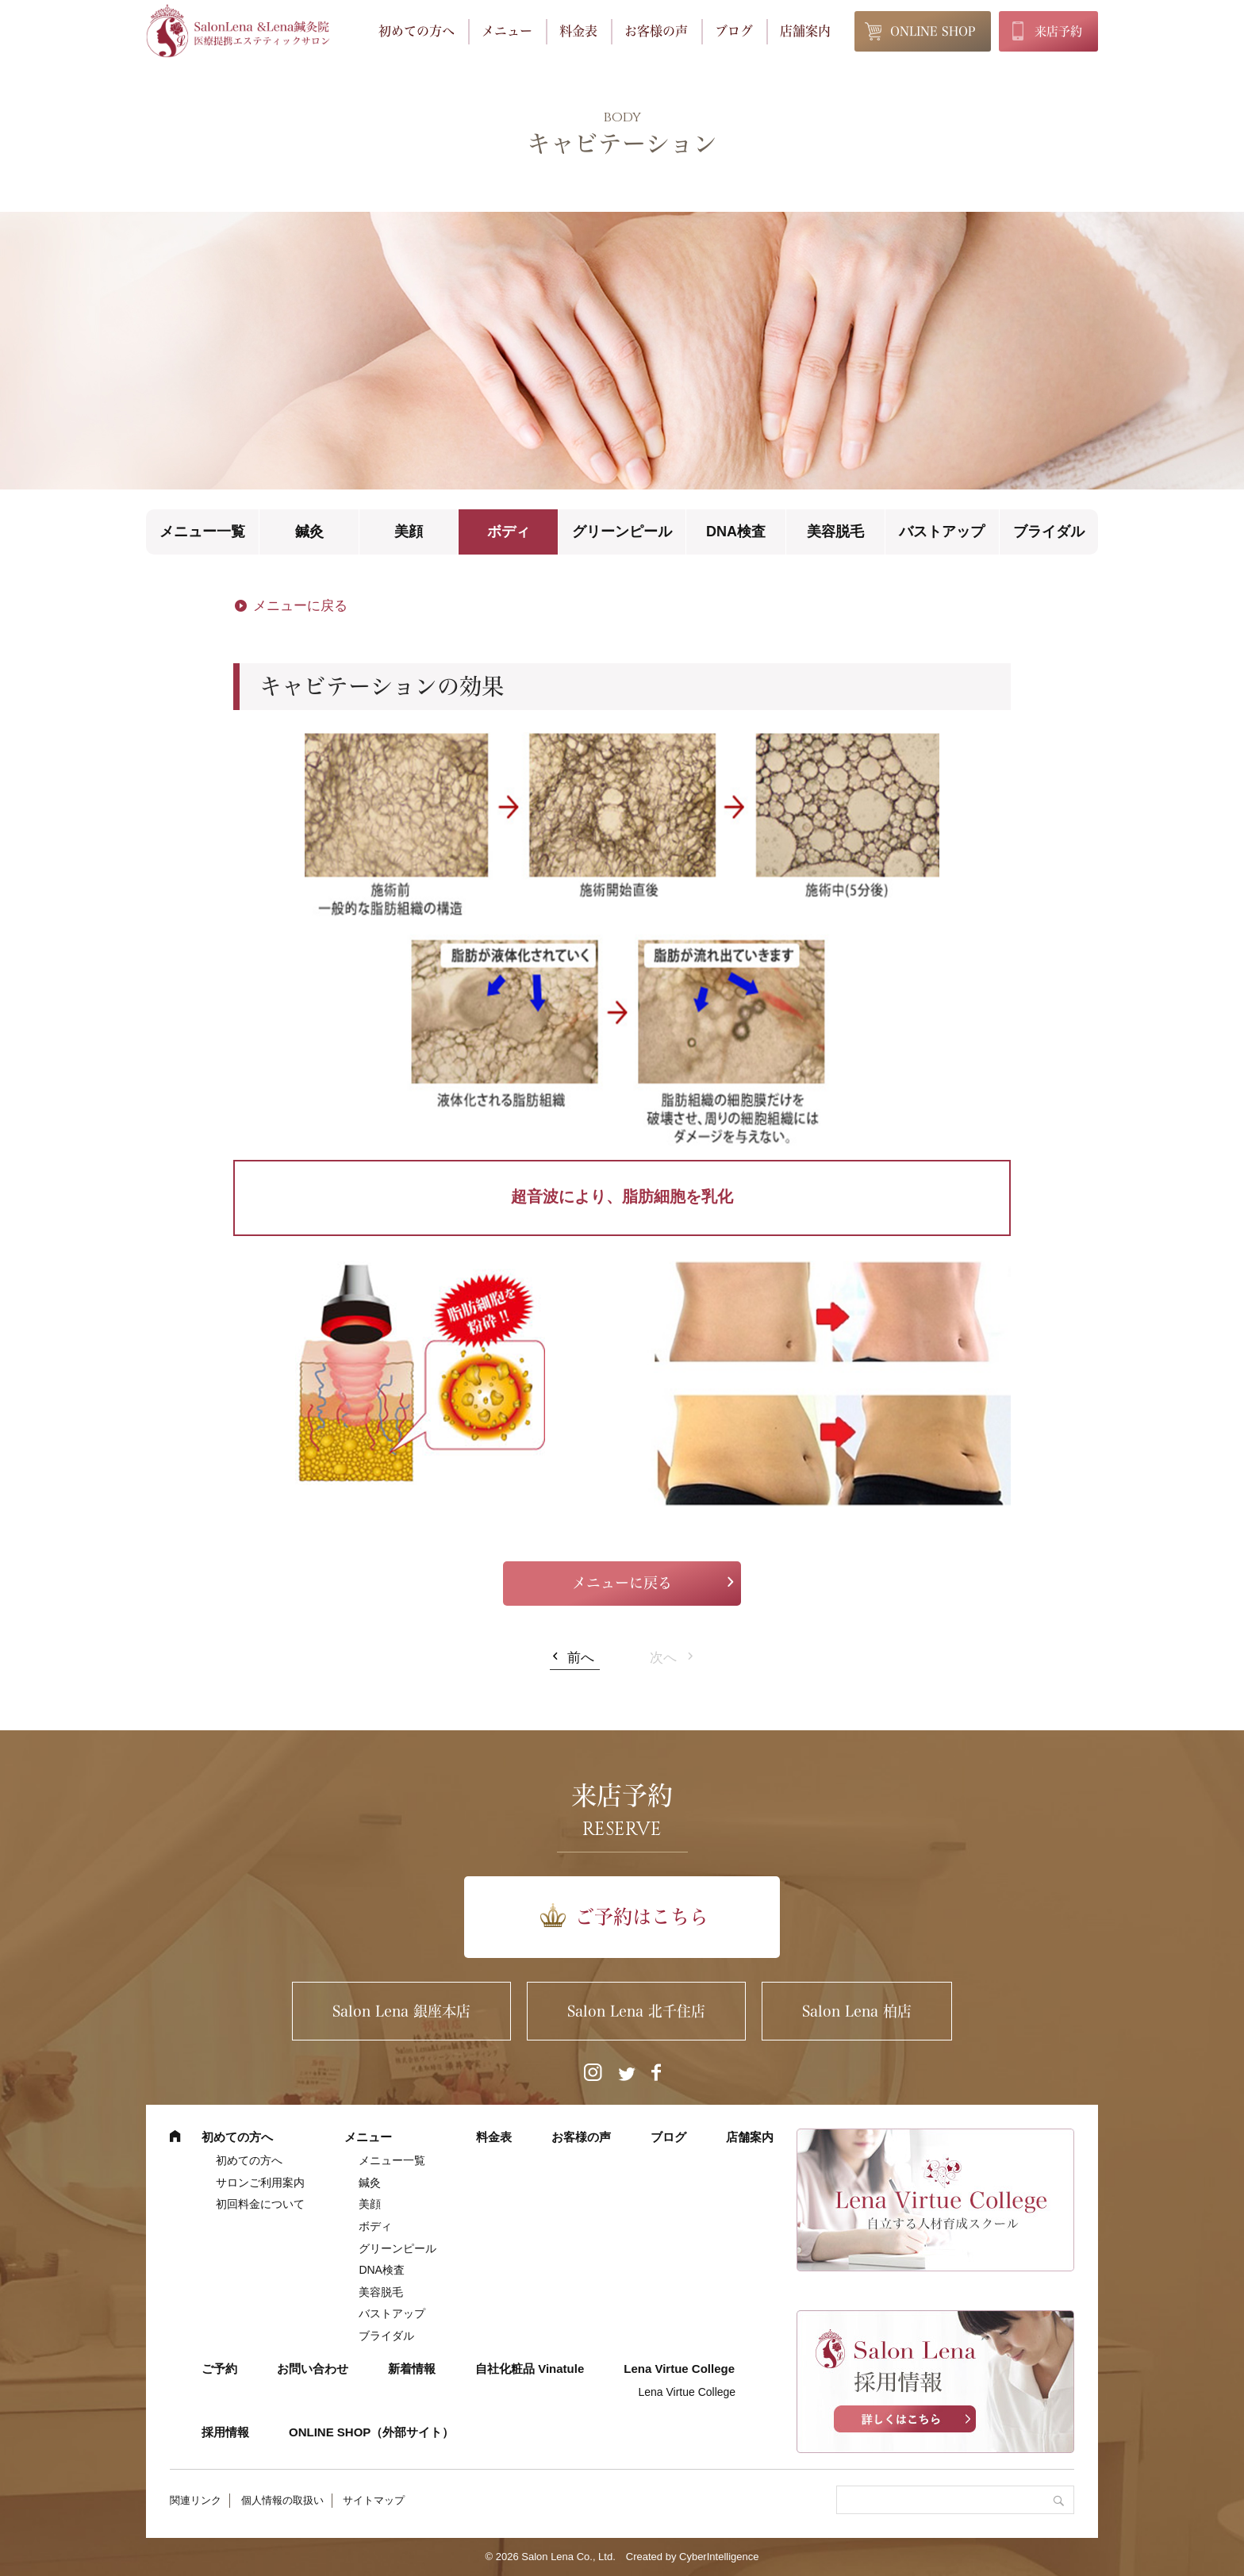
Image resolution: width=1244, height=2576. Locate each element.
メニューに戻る (300, 605)
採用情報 (225, 2432)
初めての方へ (416, 31)
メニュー (507, 31)
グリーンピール (622, 531)
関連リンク (195, 2500)
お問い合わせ (312, 2368)
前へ (580, 1657)
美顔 (408, 531)
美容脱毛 (835, 531)
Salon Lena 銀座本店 (401, 2011)
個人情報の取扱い (282, 2500)
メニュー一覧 (202, 531)
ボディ (508, 531)
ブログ (734, 31)
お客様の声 (656, 31)
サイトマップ (374, 2500)
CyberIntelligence (718, 2557)
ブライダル (1049, 531)
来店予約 (1058, 31)
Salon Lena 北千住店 (636, 2011)
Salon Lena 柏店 (857, 2011)
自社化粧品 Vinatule (529, 2368)
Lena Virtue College (679, 2368)
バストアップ (942, 531)
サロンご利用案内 (260, 2182)
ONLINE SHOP (932, 31)
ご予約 (219, 2368)
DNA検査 (736, 531)
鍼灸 (309, 531)
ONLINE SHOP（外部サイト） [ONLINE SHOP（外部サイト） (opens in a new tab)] (371, 2432)
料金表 (578, 31)
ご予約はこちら (641, 1916)
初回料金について (260, 2204)
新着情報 (412, 2368)
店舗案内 (805, 31)
